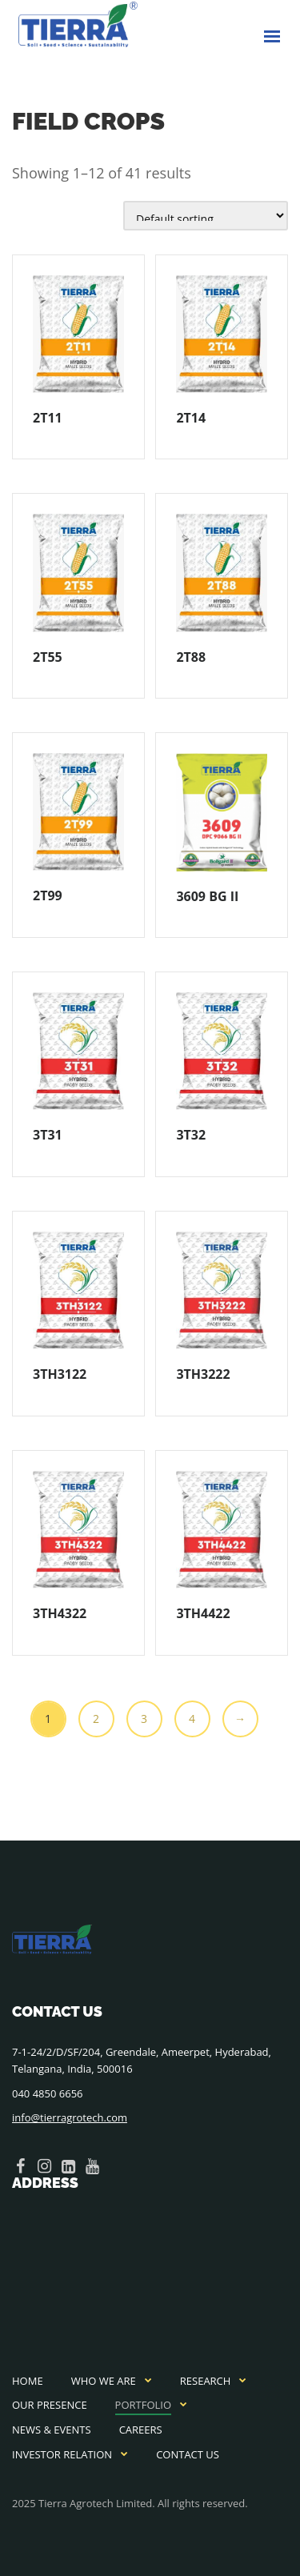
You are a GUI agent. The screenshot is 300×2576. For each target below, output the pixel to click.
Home (27, 2381)
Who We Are (103, 2381)
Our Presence (49, 2405)
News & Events (51, 2429)
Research (205, 2381)
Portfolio (143, 2405)
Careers (140, 2429)
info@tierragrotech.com (69, 2117)
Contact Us (187, 2454)
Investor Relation (62, 2454)
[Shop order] (205, 215)
